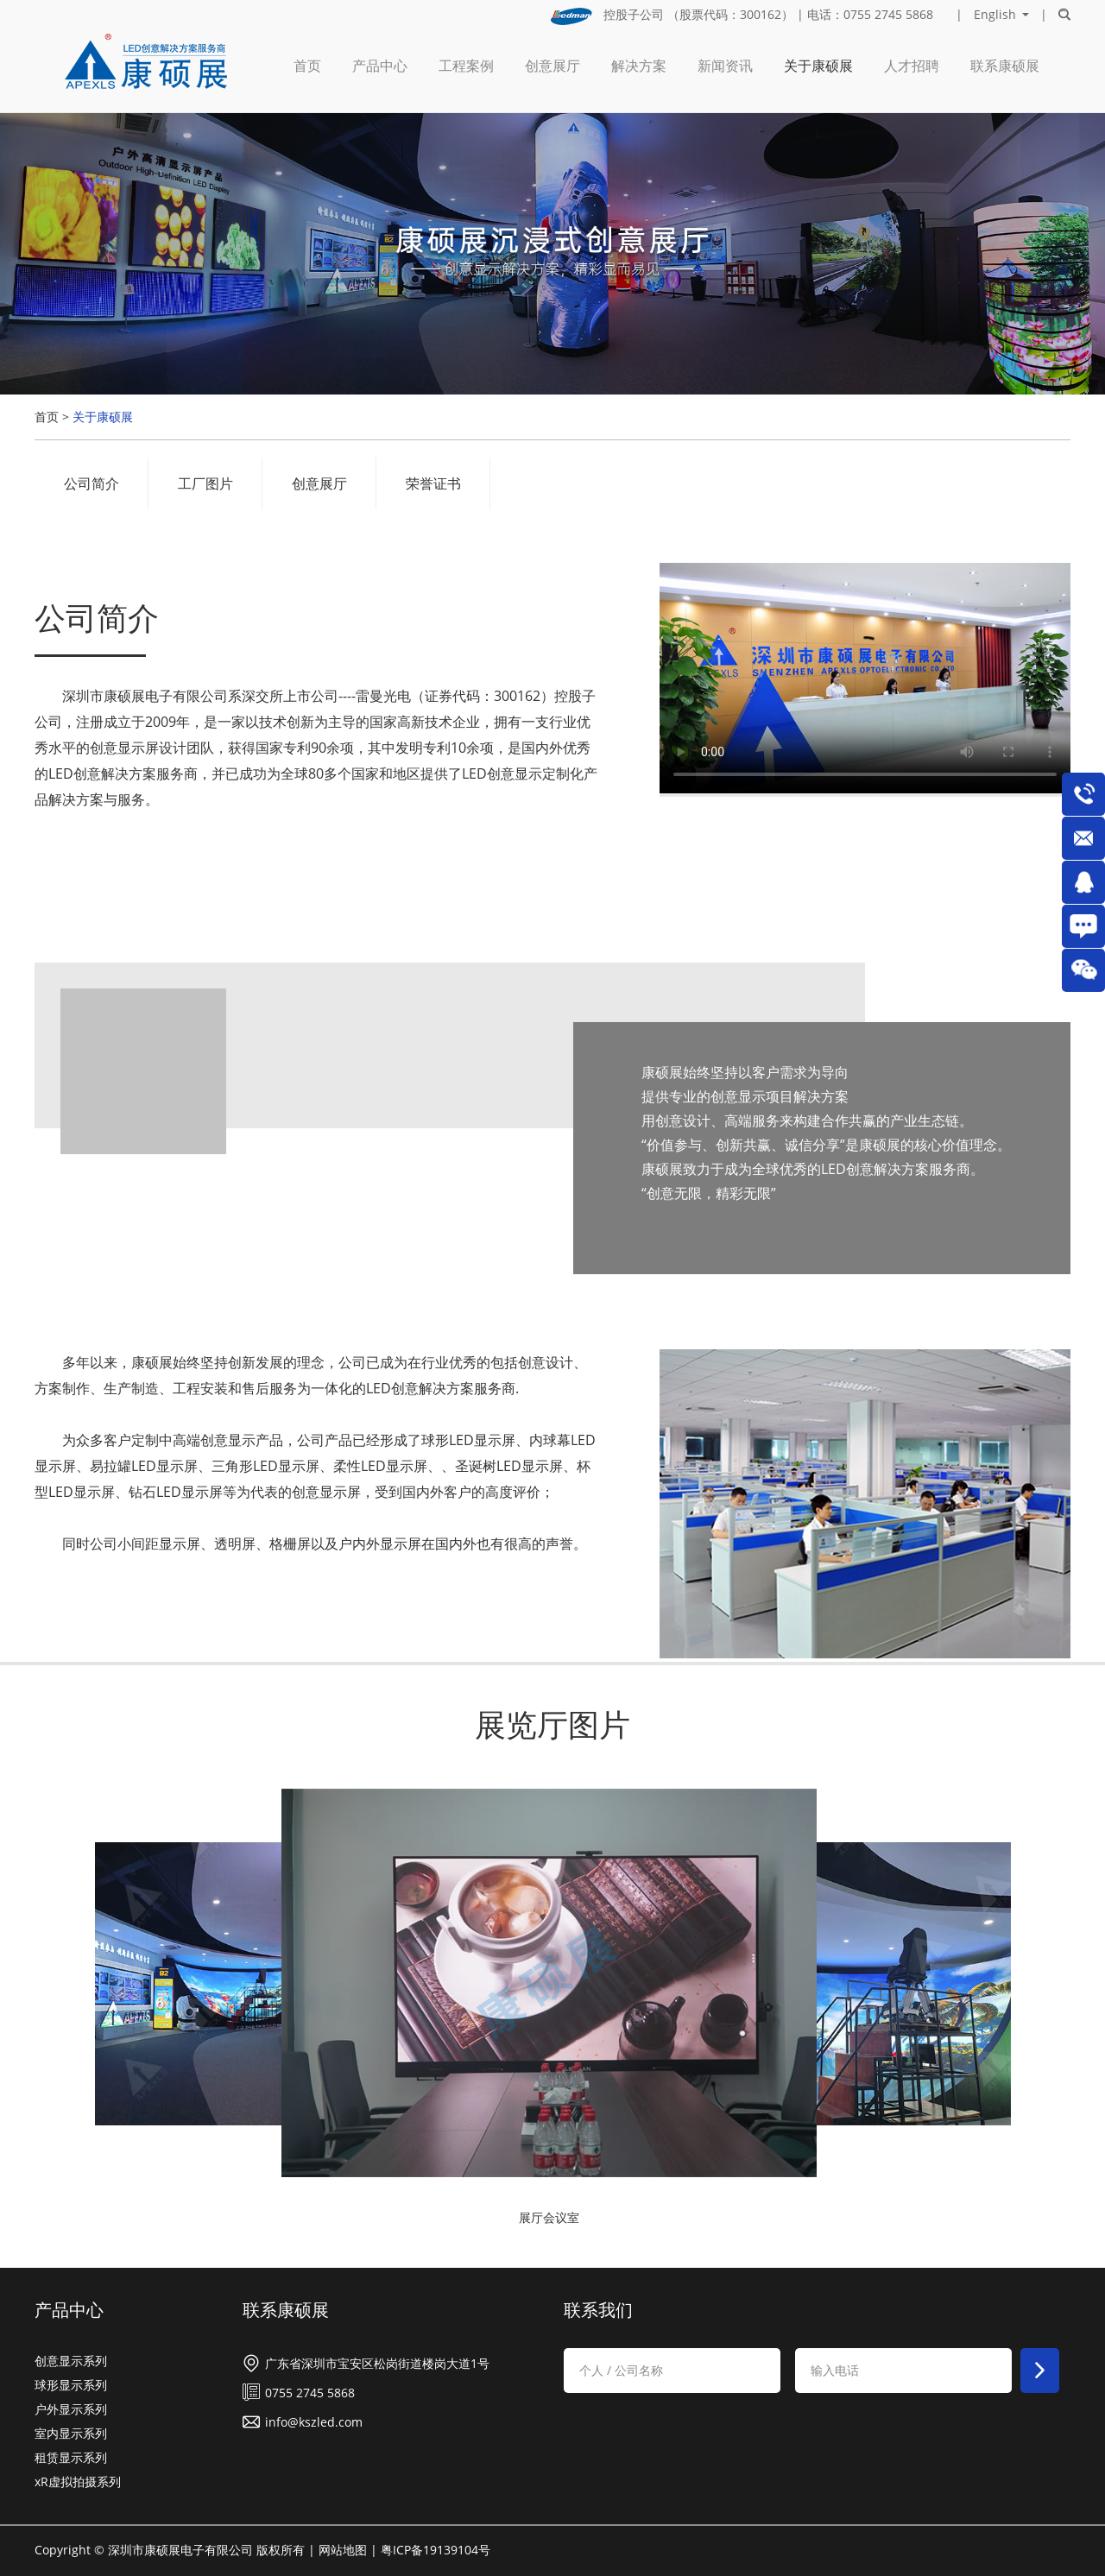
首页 (307, 65)
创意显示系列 (71, 2360)
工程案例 (466, 65)
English (995, 15)
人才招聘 (911, 65)
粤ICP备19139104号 (435, 2549)
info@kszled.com (314, 2422)
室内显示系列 (71, 2433)
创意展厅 (552, 65)
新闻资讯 (725, 65)
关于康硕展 (818, 65)
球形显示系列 (71, 2385)
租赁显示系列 (71, 2457)
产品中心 (379, 65)
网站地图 (343, 2549)
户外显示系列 (71, 2409)
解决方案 (638, 65)
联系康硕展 (1004, 65)
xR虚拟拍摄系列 (78, 2481)
